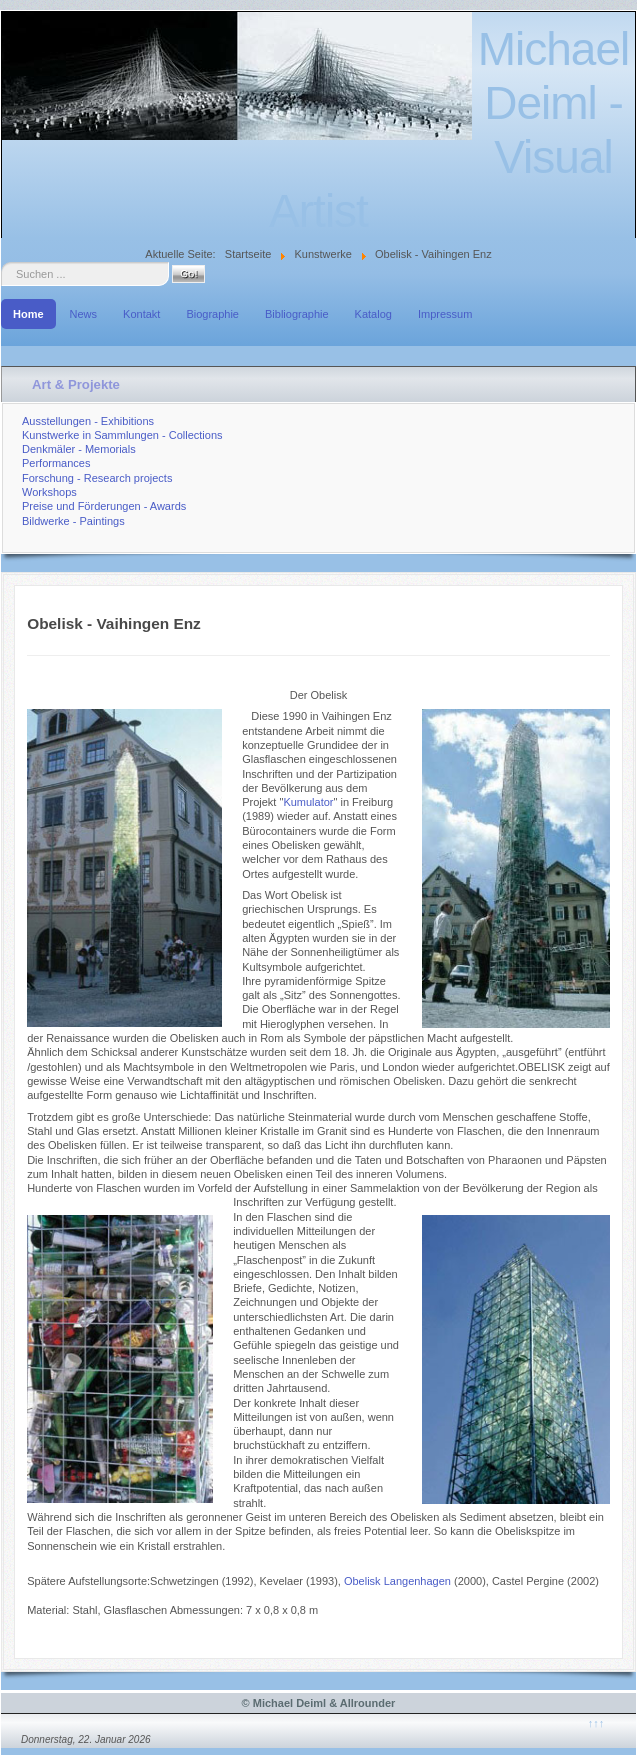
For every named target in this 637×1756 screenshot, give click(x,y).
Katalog (373, 314)
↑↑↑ (596, 1723)
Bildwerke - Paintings (73, 521)
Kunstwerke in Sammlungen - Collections (122, 435)
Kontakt (141, 314)
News (84, 314)
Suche (1, 262)
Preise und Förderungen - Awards (104, 506)
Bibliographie (297, 314)
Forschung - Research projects (97, 478)
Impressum (445, 314)
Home (28, 314)
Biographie (212, 314)
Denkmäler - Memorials (79, 449)
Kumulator (308, 802)
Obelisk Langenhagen (397, 1581)
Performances (56, 463)
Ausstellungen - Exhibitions (88, 421)
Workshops (49, 492)
